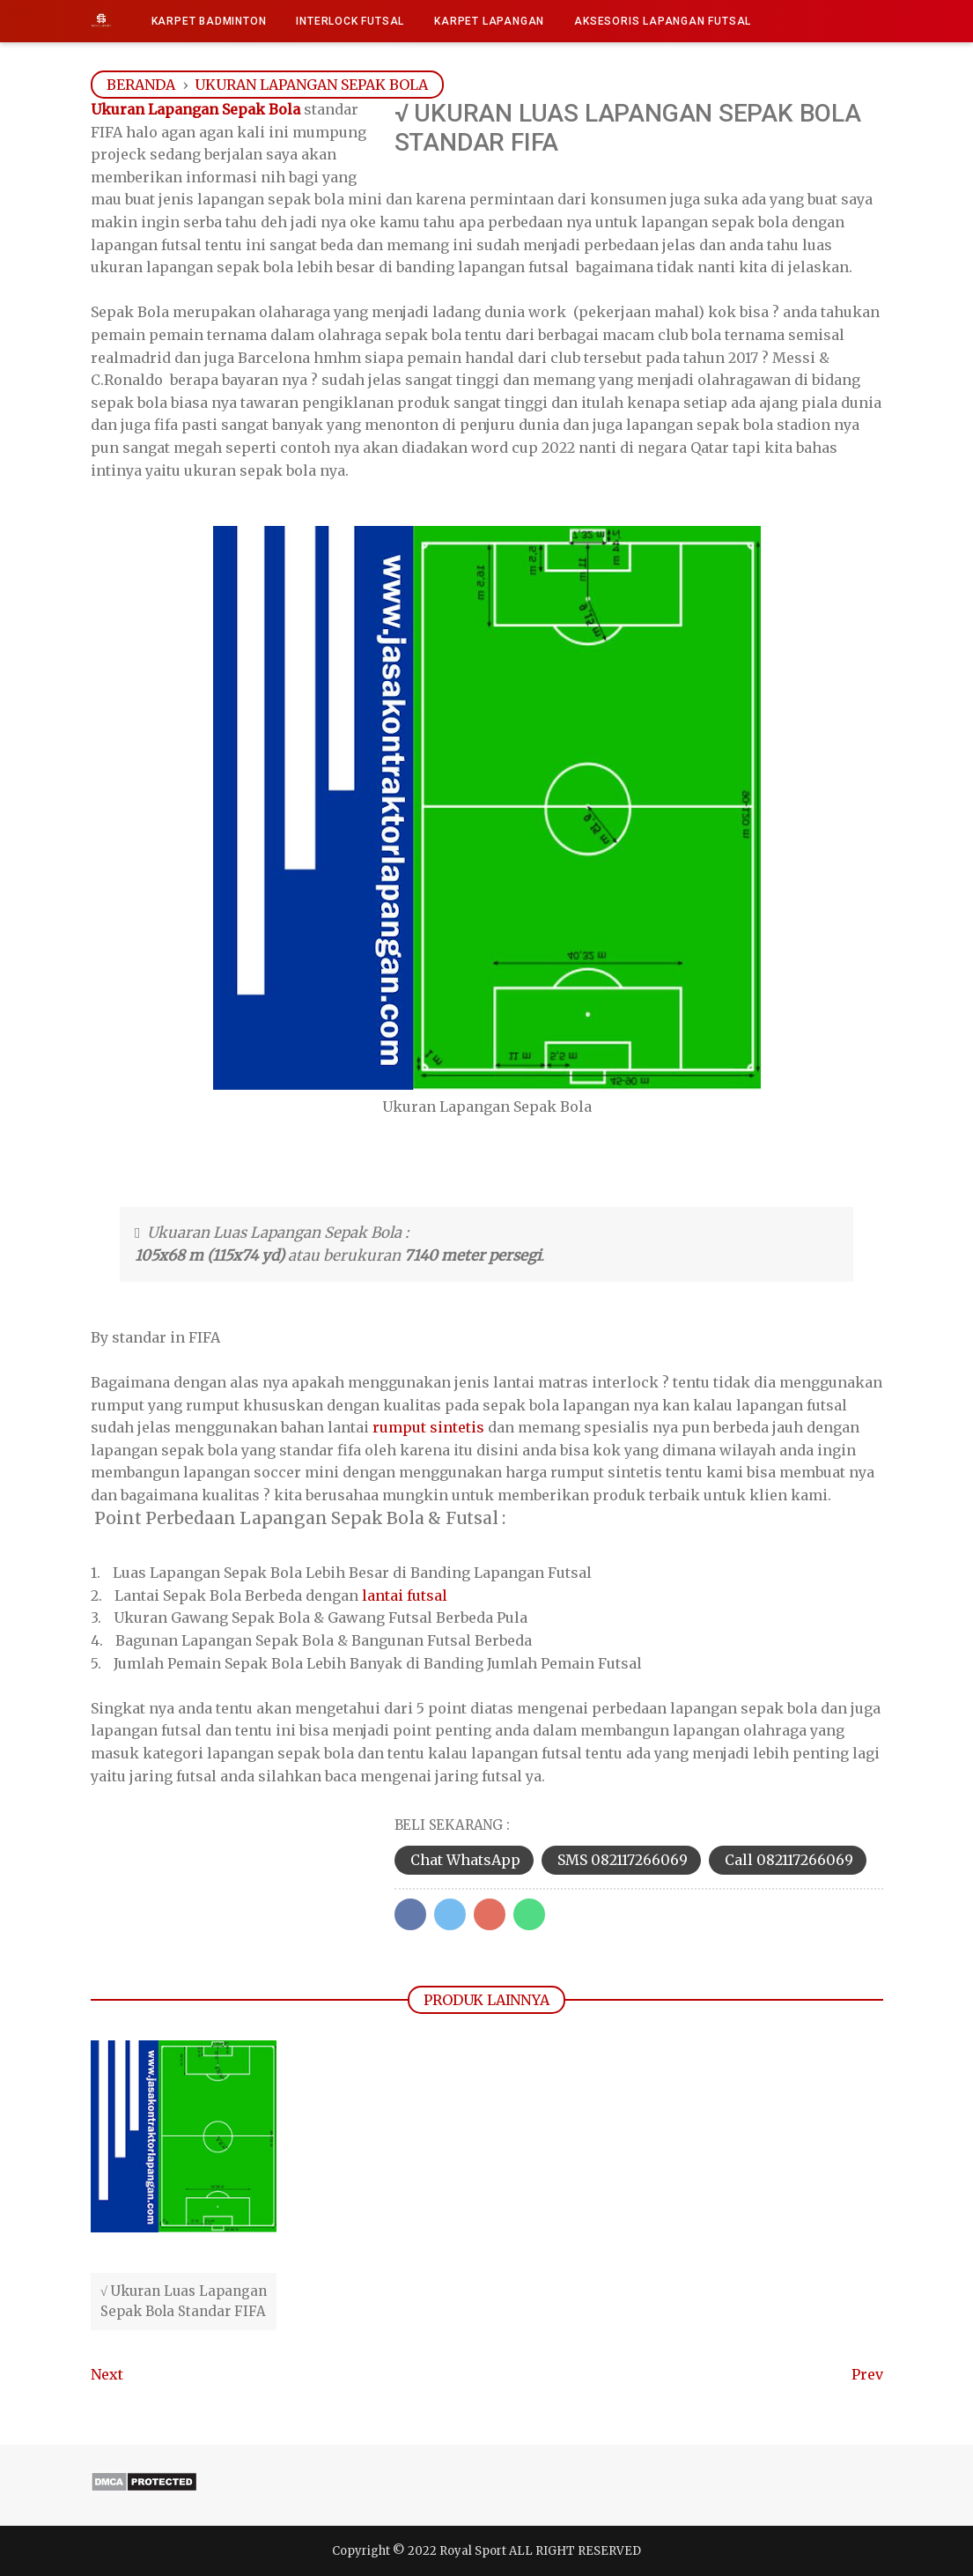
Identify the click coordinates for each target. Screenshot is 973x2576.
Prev (867, 2374)
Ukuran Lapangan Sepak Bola (195, 109)
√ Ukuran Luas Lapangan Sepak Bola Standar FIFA (183, 2301)
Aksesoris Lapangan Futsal (662, 21)
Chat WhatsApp (465, 1860)
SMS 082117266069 (622, 1860)
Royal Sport (472, 2550)
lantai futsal (404, 1595)
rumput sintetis (428, 1427)
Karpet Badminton (209, 21)
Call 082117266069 (789, 1860)
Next (107, 2374)
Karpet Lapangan (489, 21)
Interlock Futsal (350, 21)
